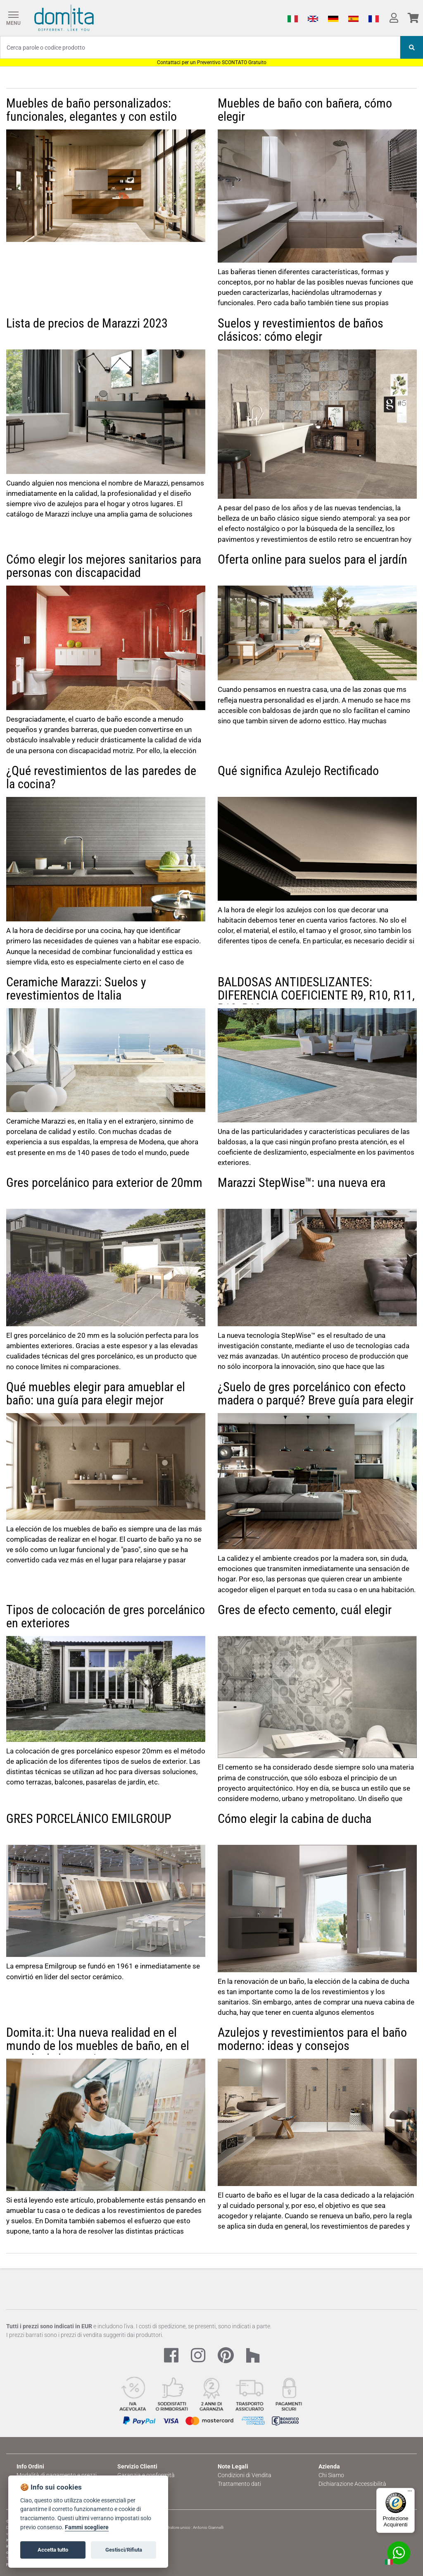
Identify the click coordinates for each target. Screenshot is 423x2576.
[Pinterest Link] (226, 2356)
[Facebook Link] (171, 2356)
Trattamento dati (239, 2483)
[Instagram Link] (198, 2356)
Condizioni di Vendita (244, 2475)
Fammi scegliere (87, 2527)
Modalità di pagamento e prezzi (57, 2475)
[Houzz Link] (252, 2356)
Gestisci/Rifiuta (123, 2550)
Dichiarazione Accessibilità (352, 2483)
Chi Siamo (331, 2475)
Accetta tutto (53, 2550)
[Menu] (13, 18)
